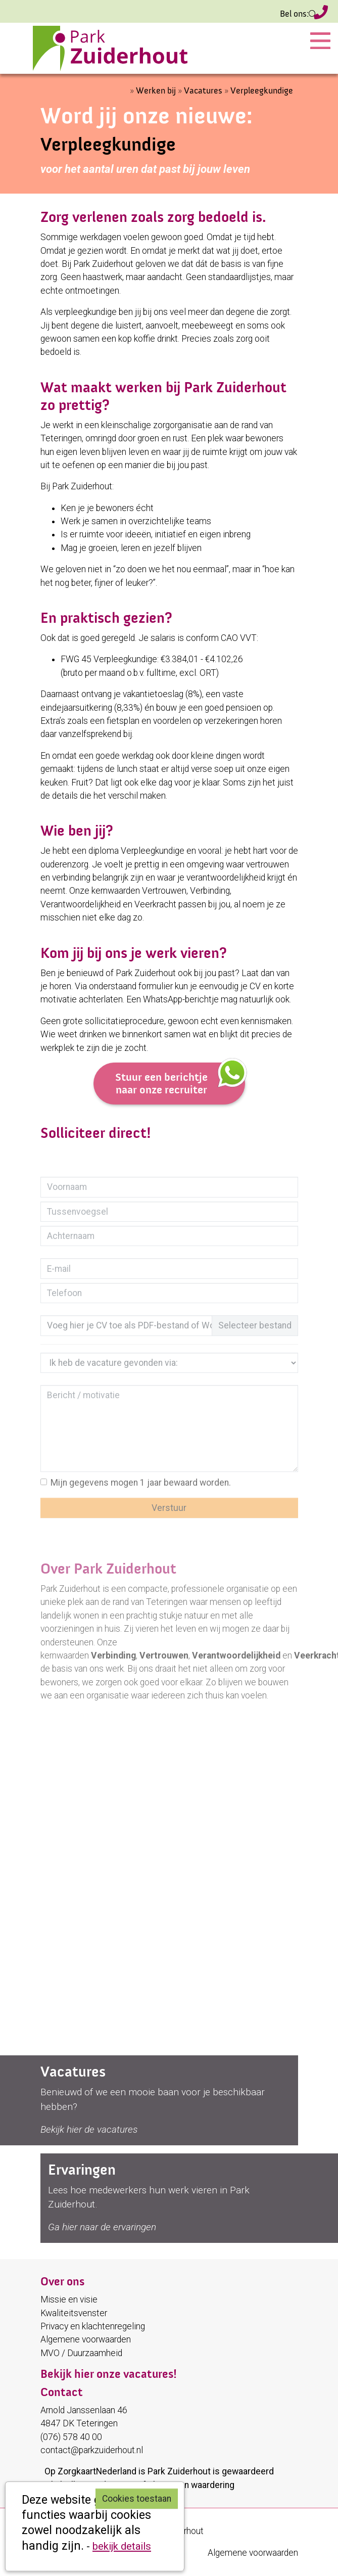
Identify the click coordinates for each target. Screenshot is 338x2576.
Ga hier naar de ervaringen (102, 2227)
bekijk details (121, 2546)
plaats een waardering (191, 2485)
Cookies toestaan (136, 2499)
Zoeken (311, 14)
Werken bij (156, 90)
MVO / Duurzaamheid (81, 2353)
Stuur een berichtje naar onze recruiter (180, 1079)
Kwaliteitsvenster (73, 2313)
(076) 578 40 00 (321, 14)
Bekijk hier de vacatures (88, 2129)
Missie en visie (69, 2299)
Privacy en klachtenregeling (92, 2326)
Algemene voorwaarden (85, 2339)
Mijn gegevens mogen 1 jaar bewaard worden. (141, 1483)
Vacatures (203, 90)
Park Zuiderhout (179, 2471)
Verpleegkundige (261, 90)
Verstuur (169, 1508)
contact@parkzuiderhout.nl (91, 2450)
